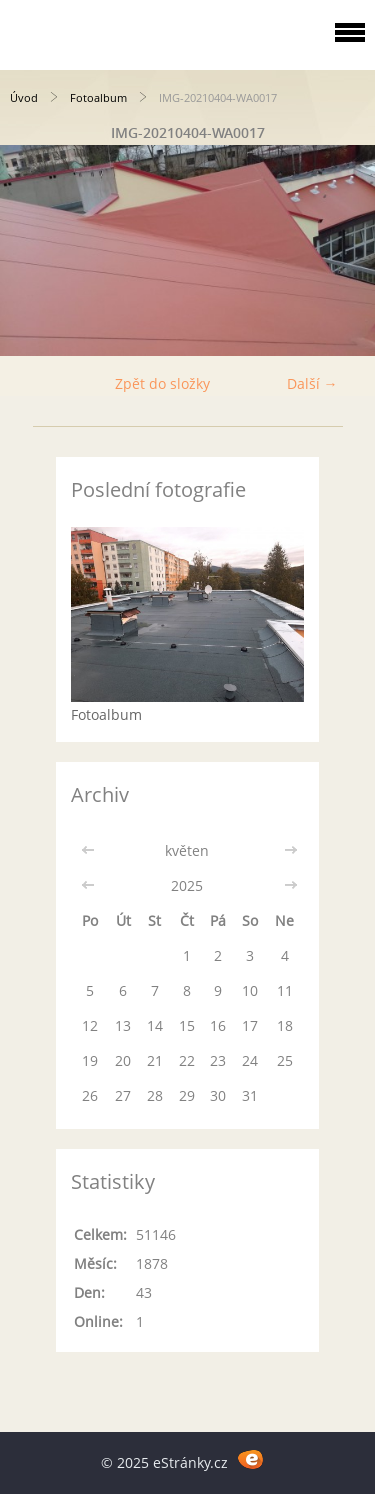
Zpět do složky (162, 383)
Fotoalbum (98, 97)
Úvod (24, 97)
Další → (312, 383)
